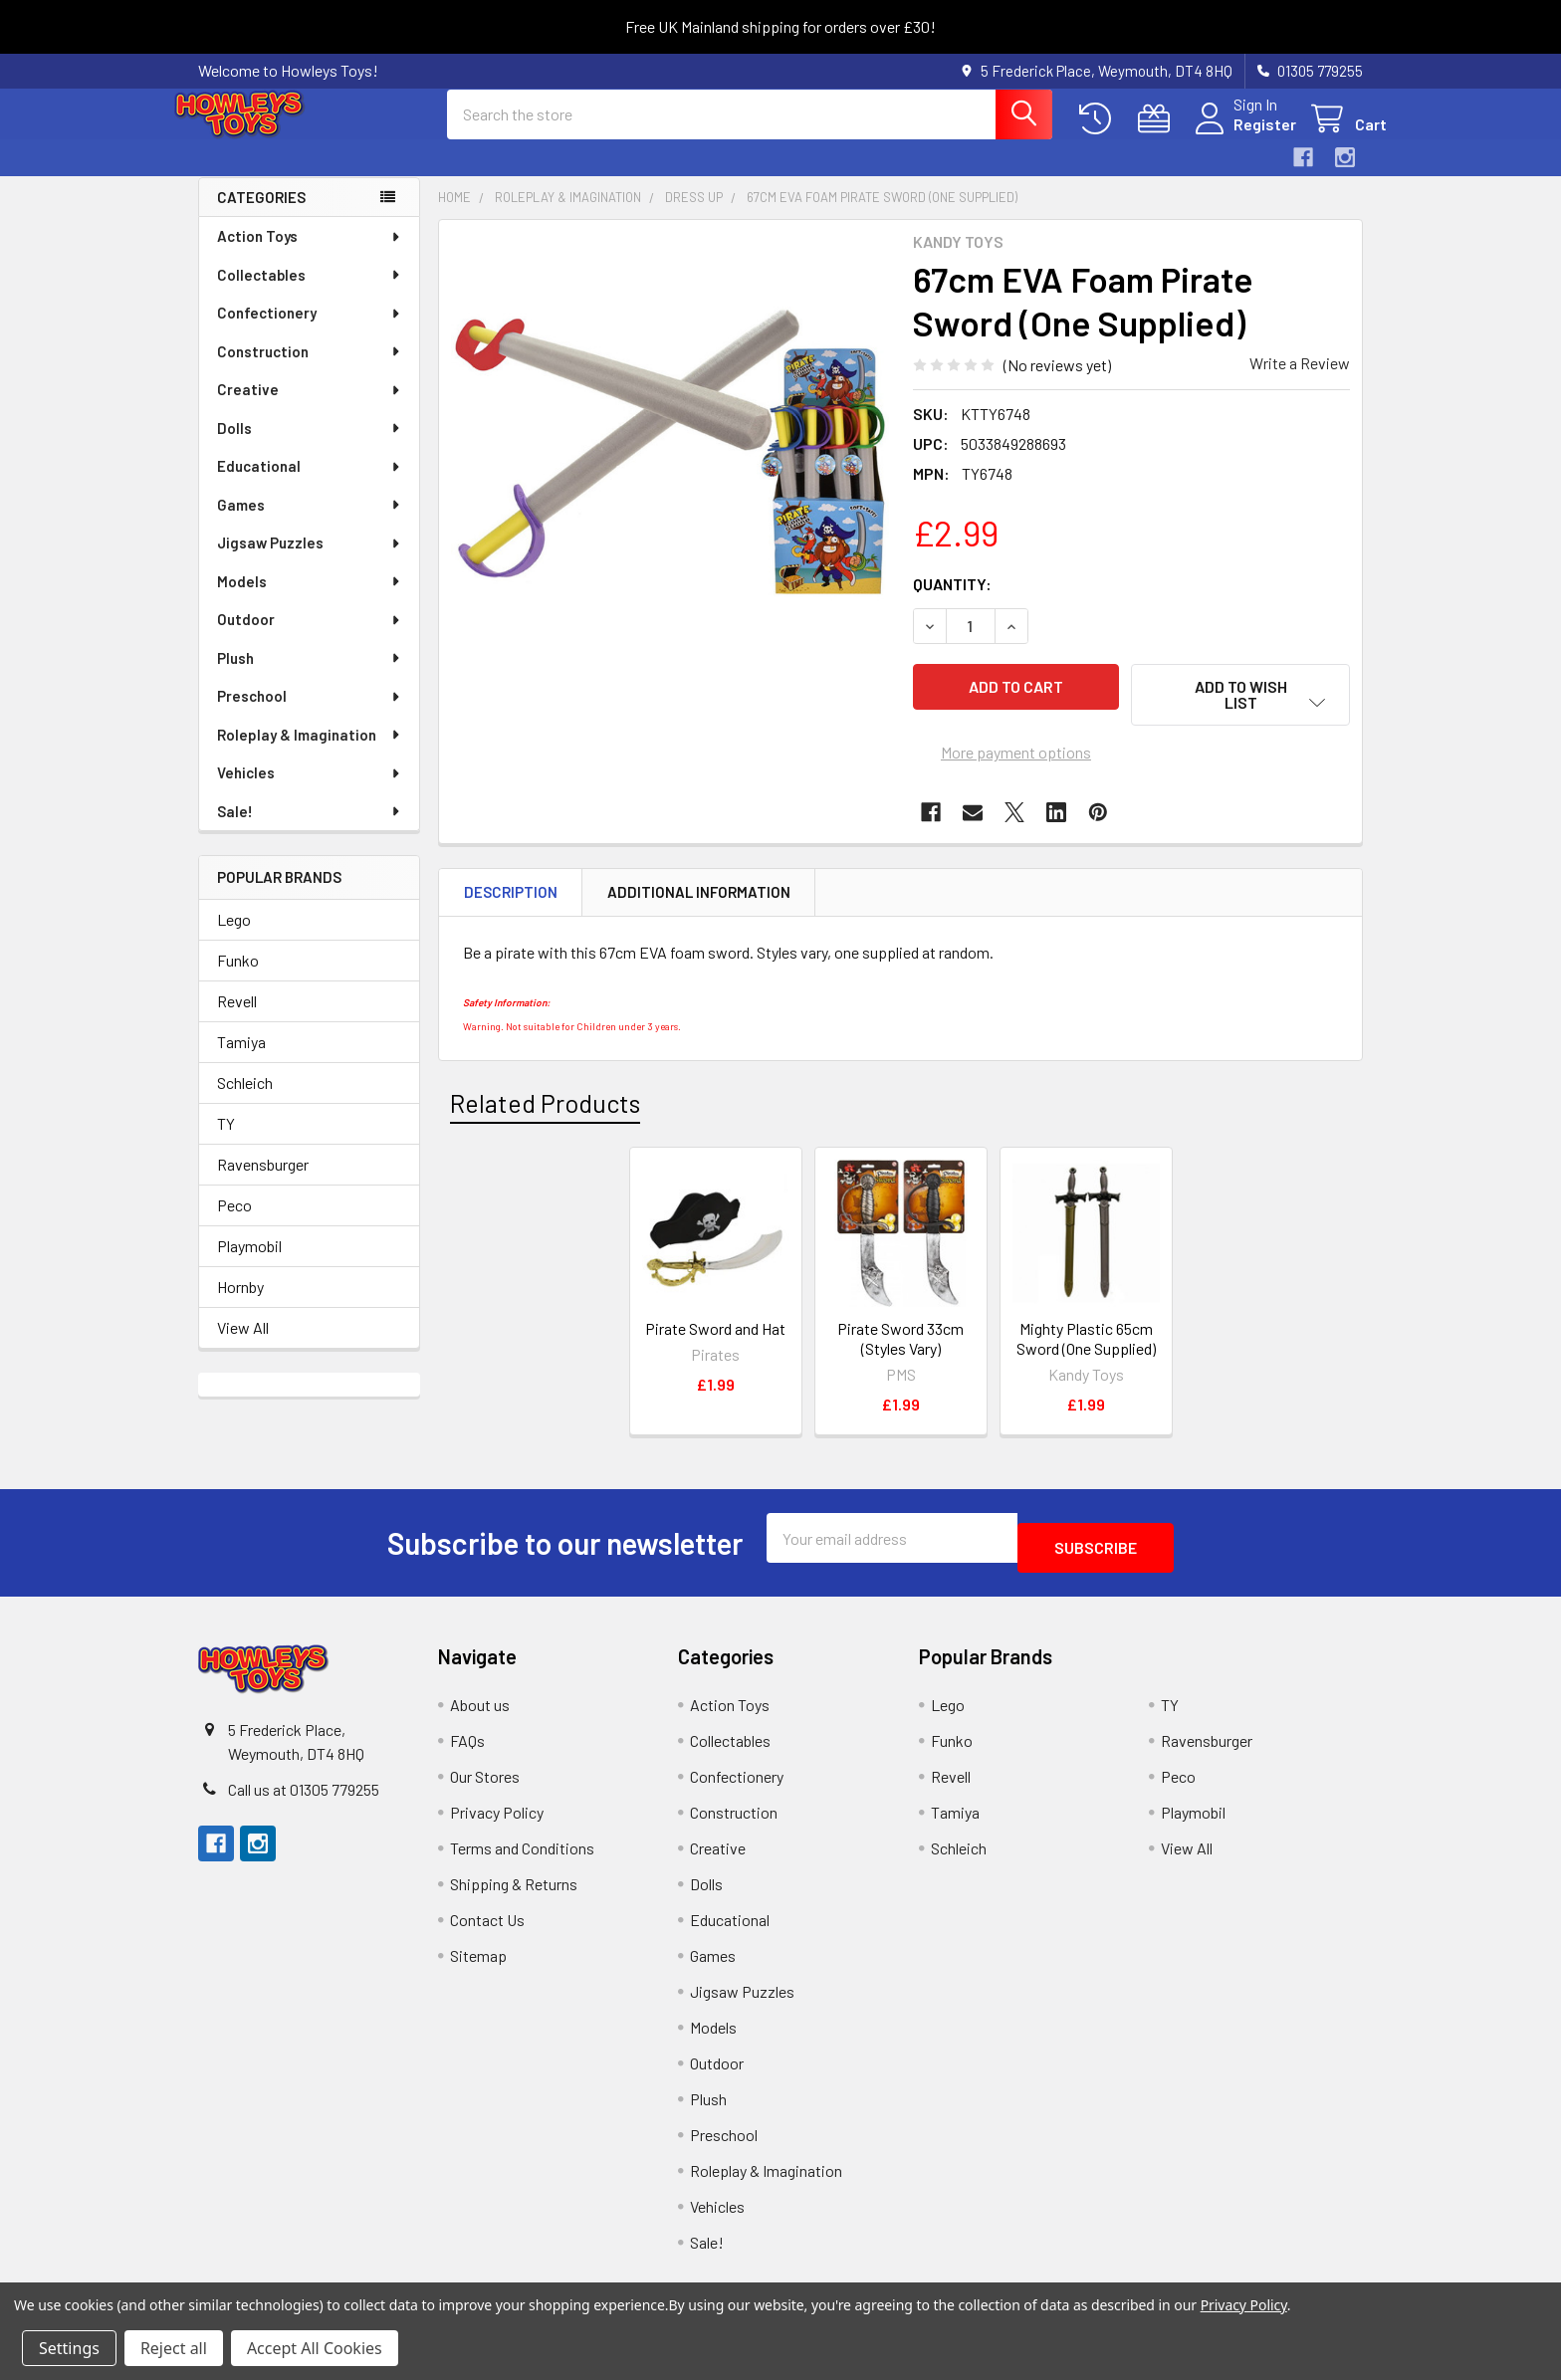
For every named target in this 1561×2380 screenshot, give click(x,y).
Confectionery (309, 330)
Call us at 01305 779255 (303, 1784)
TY (226, 1141)
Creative (309, 407)
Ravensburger (263, 1182)
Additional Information (698, 897)
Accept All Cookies (314, 2348)
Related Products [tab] (545, 1107)
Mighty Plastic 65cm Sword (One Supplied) (1086, 1343)
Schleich (245, 1100)
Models (309, 599)
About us (480, 1699)
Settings (69, 2348)
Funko (238, 978)
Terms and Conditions (522, 1843)
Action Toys (309, 254)
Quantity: (952, 601)
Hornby (240, 1304)
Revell (237, 1018)
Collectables (309, 293)
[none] (670, 469)
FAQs (467, 1735)
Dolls (309, 446)
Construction (309, 369)
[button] (1240, 713)
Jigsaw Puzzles (309, 560)
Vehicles (309, 790)
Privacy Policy (497, 1807)
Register (1241, 135)
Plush (309, 676)
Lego (234, 937)
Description (511, 897)
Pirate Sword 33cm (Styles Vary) (900, 1343)
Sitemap (478, 1950)
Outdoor (309, 637)
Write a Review (1299, 380)
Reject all (173, 2348)
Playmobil (249, 1263)
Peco (234, 1222)
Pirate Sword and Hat (715, 1333)
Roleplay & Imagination (309, 752)
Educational (309, 484)
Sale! (309, 829)
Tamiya (241, 1059)
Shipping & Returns (513, 1878)
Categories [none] (261, 215)
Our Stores (485, 1771)
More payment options (1016, 757)
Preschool (309, 714)
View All (243, 1345)
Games (309, 523)
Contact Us (487, 1914)
